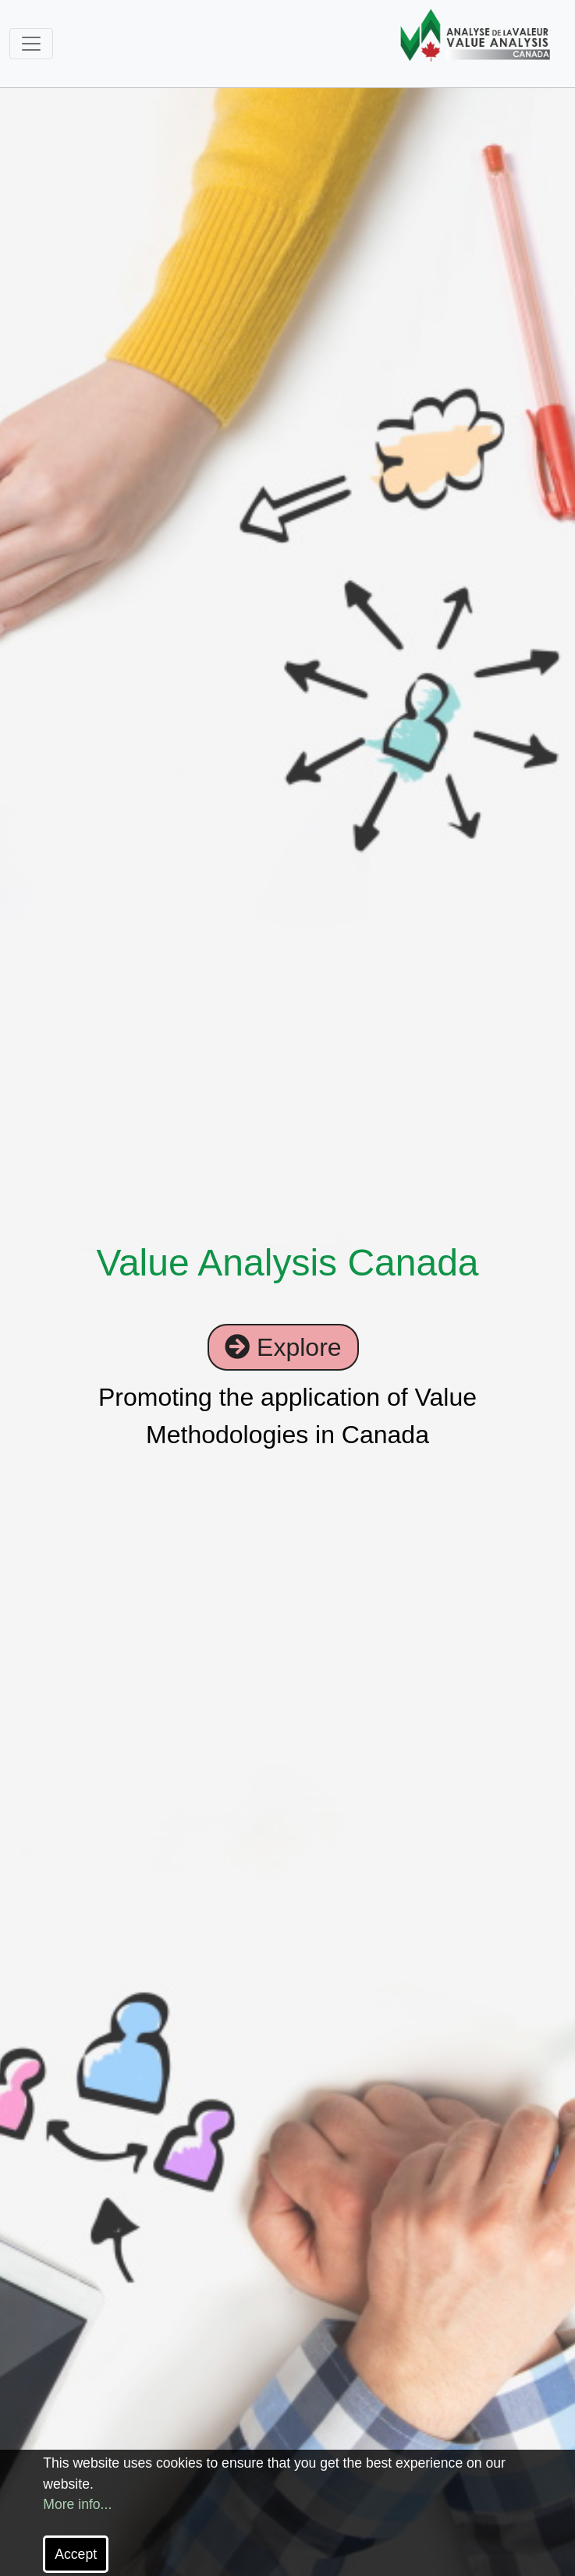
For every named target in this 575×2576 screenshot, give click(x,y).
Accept (76, 2554)
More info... (77, 2504)
